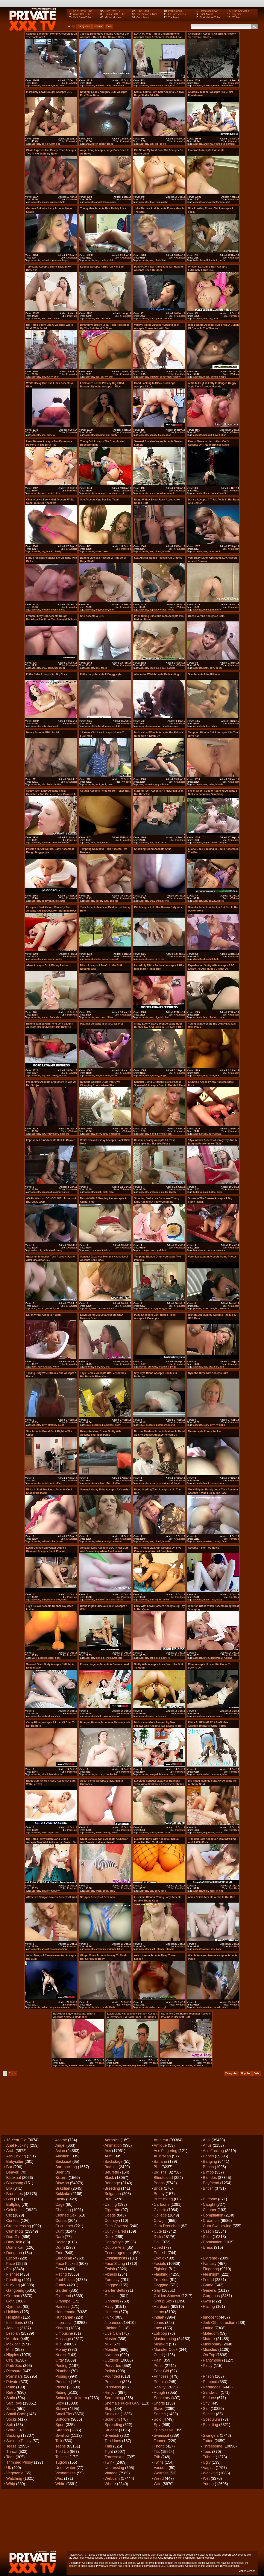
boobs (142, 1366)
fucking (228, 1658)
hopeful (168, 318)
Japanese (113, 2323)
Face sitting (115, 2263)
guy (212, 1716)
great (112, 1890)
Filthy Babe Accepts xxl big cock (46, 674)
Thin (108, 2446)
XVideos (126, 83)
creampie (154, 1192)
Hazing (209, 2306)
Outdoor (111, 2360)
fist (211, 959)
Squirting (210, 2425)
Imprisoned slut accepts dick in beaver (50, 1140)
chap (206, 1716)
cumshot (117, 1541)
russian (161, 493)
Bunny (159, 2194)
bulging (197, 1192)
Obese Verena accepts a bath (206, 616)
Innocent (210, 2317)
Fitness (111, 2274)
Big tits (160, 2172)
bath (205, 668)
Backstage (114, 2161)
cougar (51, 143)
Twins (159, 2462)
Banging (210, 2161)
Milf (58, 2344)
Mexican (13, 2344)
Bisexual (13, 2177)
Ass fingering (165, 2151)
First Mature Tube (210, 17)
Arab (10, 2151)
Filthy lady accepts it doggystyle (100, 674)
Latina (208, 2328)
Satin (10, 2398)
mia (158, 202)
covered (45, 842)
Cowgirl (160, 2220)
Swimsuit (161, 2435)
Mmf (10, 2349)
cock (113, 202)
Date (109, 26)
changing (114, 1133)
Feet (59, 2269)
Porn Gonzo (175, 10)
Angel (60, 2145)
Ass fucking (213, 2151)
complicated (113, 493)
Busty (60, 2199)
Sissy (10, 2408)
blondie (170, 1949)
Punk (10, 2387)
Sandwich (211, 2392)
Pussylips (113, 2387)
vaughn (214, 1308)
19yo (88, 1425)
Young (208, 2484)
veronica (224, 1308)
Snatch (160, 2414)
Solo (157, 2419)
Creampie (211, 2220)
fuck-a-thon (162, 85)
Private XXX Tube (115, 14)
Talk (58, 2441)
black (106, 202)
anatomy (208, 143)
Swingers (211, 2435)
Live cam (113, 2333)
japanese (103, 1308)
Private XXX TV (77, 2554)
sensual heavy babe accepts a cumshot (105, 1489)
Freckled (161, 2280)
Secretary (162, 2398)
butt (164, 260)
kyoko (112, 1308)
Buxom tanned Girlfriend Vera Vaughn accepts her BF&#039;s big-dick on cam (49, 1027)
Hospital (13, 2317)
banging (100, 435)
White (60, 2484)
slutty (59, 1250)
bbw (215, 435)
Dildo (207, 2237)
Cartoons (161, 2204)
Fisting (61, 2274)
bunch (214, 376)
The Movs (173, 17)
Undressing (114, 2468)
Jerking (12, 2328)
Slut (206, 2408)
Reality (159, 2387)
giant (100, 1250)
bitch (98, 1133)
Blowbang (14, 2183)
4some (61, 2140)
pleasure (64, 1133)
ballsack (46, 1541)
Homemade (65, 2312)
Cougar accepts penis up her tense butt (105, 790)
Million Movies (113, 17)
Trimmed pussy (19, 2462)
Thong (159, 2446)
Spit (9, 2425)
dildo (148, 1075)
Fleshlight (211, 2274)
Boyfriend (211, 2183)
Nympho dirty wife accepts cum (208, 1373)
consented (165, 376)
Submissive (163, 2430)
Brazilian (62, 2188)
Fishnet (12, 2274)
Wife (157, 2484)
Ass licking (16, 2156)
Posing (61, 2376)
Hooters (111, 2312)
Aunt (108, 2156)
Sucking (13, 2435)
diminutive (118, 85)
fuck (98, 784)
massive (106, 959)
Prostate (62, 2382)
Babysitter (14, 2161)
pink (219, 1192)
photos (197, 1308)
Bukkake (62, 2194)
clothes (162, 609)
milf (62, 85)
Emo (59, 2253)
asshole (213, 202)
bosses (153, 1483)
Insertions (14, 2323)
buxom (104, 609)
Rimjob (111, 2392)
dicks (62, 609)
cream (221, 1017)
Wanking (210, 2473)
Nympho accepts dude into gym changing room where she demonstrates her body (100, 1085)
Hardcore (162, 2306)
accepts (35, 85)
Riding (60, 2392)
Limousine (64, 2333)
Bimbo (208, 2172)
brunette (149, 784)
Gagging (161, 2285)
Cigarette (112, 2210)
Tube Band (142, 10)
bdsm (216, 85)
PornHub (180, 199)
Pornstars (14, 2376)
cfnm (217, 143)
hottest (215, 493)
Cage (60, 2204)
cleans (212, 1017)
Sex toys (14, 2403)
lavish (172, 1192)
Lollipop (160, 2333)
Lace (158, 2328)
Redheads (211, 2387)
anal (87, 143)
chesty (57, 551)
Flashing (161, 2274)
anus (158, 900)
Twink (109, 2462)
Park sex (14, 2365)
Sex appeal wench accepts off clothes (158, 557)
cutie (105, 1890)
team (105, 551)
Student (111, 2430)
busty (49, 376)
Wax (59, 2478)
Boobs (159, 2183)
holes (206, 726)
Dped (158, 2247)
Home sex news (209, 10)
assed (196, 1133)
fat (54, 435)
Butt (108, 2199)
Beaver (12, 2172)
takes (110, 143)
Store (10, 2430)
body (105, 1133)
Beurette (112, 2172)
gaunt (159, 318)
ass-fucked (117, 1599)
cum (54, 842)
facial (223, 260)
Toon (10, 2457)
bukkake (46, 260)
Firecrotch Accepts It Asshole (206, 150)
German (13, 2296)
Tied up (62, 2451)
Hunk (109, 2317)
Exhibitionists (116, 2258)
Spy (157, 2425)
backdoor (46, 85)
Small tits (63, 2414)
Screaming (114, 2398)
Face (10, 2263)
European (63, 2258)
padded (171, 668)
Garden (61, 2290)
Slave (158, 2408)
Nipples (12, 2355)
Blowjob (62, 2183)
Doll (157, 2242)
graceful (49, 1308)
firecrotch (225, 202)
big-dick (159, 1017)
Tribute (209, 2457)
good (168, 435)
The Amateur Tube (147, 14)
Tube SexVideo (240, 10)
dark (172, 1774)
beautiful (205, 260)
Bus (9, 2199)
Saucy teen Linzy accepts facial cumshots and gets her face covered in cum (51, 794)
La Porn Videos (177, 14)
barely (104, 376)
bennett (126, 2065)
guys (158, 784)
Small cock (16, 2414)
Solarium (112, 2419)
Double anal (115, 2247)
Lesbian (13, 2333)
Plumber (62, 2371)
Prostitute (113, 2382)
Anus (207, 2145)
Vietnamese (65, 2473)
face (224, 1541)
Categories (84, 26)
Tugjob (61, 2462)
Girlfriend (63, 2296)
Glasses (111, 2296)
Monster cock (166, 2349)
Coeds (110, 2215)
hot (58, 143)
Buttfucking (163, 2199)
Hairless (62, 2306)
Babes (208, 2156)
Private (12, 2382)
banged (207, 435)
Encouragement (118, 2253)
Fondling (13, 2280)
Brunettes (14, 2194)
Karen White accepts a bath (43, 1314)
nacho (164, 202)
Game (208, 2285)
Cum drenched (167, 2226)
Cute (158, 2231)
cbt (43, 1133)
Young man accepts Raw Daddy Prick (103, 208)
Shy (206, 2403)
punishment (227, 143)
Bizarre (61, 2177)
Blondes (210, 2177)
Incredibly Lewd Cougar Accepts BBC (49, 91)
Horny (159, 2312)
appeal (153, 609)
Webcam (112, 2478)
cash (152, 85)
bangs (52, 2007)
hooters (165, 1658)
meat (115, 959)
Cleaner (209, 2210)
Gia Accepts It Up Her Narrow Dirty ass (158, 907)
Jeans (159, 2323)
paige (173, 1366)
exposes (54, 202)
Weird (159, 2478)
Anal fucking (17, 2145)
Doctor (61, 2242)
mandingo (167, 726)
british (222, 435)
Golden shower (167, 2296)
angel (99, 202)
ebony (102, 143)
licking (219, 1890)
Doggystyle (114, 2242)
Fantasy (210, 2263)
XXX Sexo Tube (82, 17)
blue (224, 1774)
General (210, 2290)
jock (104, 784)
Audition (62, 2156)
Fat (9, 2269)
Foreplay (112, 2280)
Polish (110, 2371)
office (59, 1483)
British (208, 2188)
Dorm (60, 2247)
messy (211, 1250)
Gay (157, 2290)
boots (220, 900)
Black (109, 2177)
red (61, 1541)
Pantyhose (212, 2360)
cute (105, 900)
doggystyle (108, 726)
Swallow (62, 2435)
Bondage (112, 2183)
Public (159, 2382)
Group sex (163, 2301)
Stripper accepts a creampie (97, 1897)
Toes (207, 2451)
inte (213, 1599)
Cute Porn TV (112, 10)
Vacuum (161, 2468)
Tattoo (208, 2441)
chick (99, 1890)
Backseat (63, 2161)
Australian (162, 2156)
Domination (212, 2242)
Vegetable (14, 2473)
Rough (159, 2392)
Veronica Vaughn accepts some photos (212, 1256)
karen (41, 1366)
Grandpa (62, 2301)
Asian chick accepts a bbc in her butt (211, 1897)
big (157, 143)
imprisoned (62, 1192)
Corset (61, 2220)
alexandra (154, 726)
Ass (108, 2151)
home (218, 1716)
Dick (157, 2237)
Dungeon (14, 2253)
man (110, 784)
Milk (108, 2344)
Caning (111, 2204)
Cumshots (15, 2231)
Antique (160, 2145)
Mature (209, 2339)
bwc (103, 1017)
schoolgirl (49, 1250)
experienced (166, 1483)
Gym (207, 2301)
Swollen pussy (18, 2441)
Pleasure (13, 2371)
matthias (105, 1075)
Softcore (62, 2419)
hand (177, 1483)
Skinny (61, 2408)
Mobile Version (246, 2571)
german (56, 260)
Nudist (60, 2355)
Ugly (207, 2462)
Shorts (159, 2403)
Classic (160, 2210)
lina (107, 1366)
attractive (46, 1949)
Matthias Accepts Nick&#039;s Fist (101, 1023)
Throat (11, 2451)
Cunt (59, 2231)
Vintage (111, 2473)
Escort (11, 2258)
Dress (208, 2247)
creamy (107, 1716)
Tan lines (113, 2441)
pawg (218, 1133)
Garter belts (115, 2290)
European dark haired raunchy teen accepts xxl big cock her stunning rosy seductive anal (51, 911)
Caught (209, 2204)
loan (172, 85)
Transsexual (115, 2457)
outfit (223, 493)
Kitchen (111, 2328)
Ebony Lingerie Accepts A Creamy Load (104, 1664)
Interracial (63, 2323)
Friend (208, 2280)
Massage (63, 2339)
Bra (9, 2188)
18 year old (16, 2140)
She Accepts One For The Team (99, 499)
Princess (161, 2376)
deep (108, 85)
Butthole (210, 2199)
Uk (8, 2468)
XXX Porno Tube (82, 10)
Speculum (211, 2419)
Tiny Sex (236, 14)
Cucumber (64, 2226)
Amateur (161, 2140)
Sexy (59, 2403)
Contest (13, 2220)
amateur (100, 85)
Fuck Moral (206, 14)
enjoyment (52, 1133)
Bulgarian (113, 2194)
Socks (11, 2419)
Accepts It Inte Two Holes (203, 1547)
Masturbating (165, 2339)
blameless (108, 1425)
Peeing (61, 2365)
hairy (218, 609)
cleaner (202, 1250)
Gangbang (15, 2290)
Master (110, 2339)
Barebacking (66, 2167)
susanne (221, 1250)
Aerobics (112, 2140)
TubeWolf (125, 490)
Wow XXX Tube (82, 14)
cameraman (63, 2007)
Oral (10, 2360)
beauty (153, 435)
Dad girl (13, 2237)
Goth (10, 2301)
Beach (208, 2167)
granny (160, 1308)
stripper (111, 1949)
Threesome (212, 2446)
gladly (164, 1192)
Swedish (112, 2435)
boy (98, 260)
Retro (11, 2392)
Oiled (158, 2355)
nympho (220, 1425)
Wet (206, 2478)
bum (55, 85)
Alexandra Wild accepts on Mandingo (157, 674)
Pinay (207, 2365)
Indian (159, 2317)
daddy (104, 260)
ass (151, 260)
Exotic (159, 2258)
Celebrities (15, 2210)
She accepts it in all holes (204, 674)
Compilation (213, 2215)
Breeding (112, 2188)
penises (114, 900)
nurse (152, 493)
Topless (61, 2457)
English (160, 2253)
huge (65, 260)
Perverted (113, 2365)
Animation (113, 2145)
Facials (160, 2263)
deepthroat (216, 1658)
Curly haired (115, 2231)
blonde (166, 551)
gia (162, 959)
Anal (207, 2140)
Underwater (65, 2468)
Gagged (111, 2285)
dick (111, 260)
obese (219, 668)
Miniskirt (161, 2344)
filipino (177, 376)
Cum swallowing (217, 2226)
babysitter (47, 1599)
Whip (10, 2484)
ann (151, 1599)
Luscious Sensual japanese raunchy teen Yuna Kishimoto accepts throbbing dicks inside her (159, 1784)
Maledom (211, 2333)
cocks (163, 143)
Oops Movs (142, 17)
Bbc (157, 2167)
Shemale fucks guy (122, 2403)
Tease (11, 2446)
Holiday (12, 2312)
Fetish (110, 2269)
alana (44, 1017)
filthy (119, 726)
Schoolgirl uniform (71, 2398)
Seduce (209, 2398)
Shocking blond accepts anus (152, 849)
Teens (60, 2446)
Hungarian (64, 2317)
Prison (208, 2376)
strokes (52, 1425)
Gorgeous (211, 2296)
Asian (60, 2151)
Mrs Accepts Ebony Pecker (204, 1431)
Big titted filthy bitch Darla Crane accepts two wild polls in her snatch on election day (51, 1842)
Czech (208, 2231)
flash (112, 2007)
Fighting (160, 2269)
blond (158, 551)
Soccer (209, 2414)
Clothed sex (65, 2215)
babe (196, 260)
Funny (60, 2285)
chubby (45, 609)
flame (206, 493)
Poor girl (161, 2371)
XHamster (71, 83)
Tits (157, 2451)
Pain (157, 2360)
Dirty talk (14, 2242)
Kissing (61, 2328)
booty (94, 143)
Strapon (62, 2430)
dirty (57, 493)
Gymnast (14, 2306)
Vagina (209, 2468)
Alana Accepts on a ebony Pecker (47, 965)
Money (61, 2349)
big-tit (158, 1599)
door (152, 202)
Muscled (210, 2349)
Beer (59, 2172)
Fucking (13, 2285)
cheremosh (227, 85)
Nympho (112, 2355)
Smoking (112, 2414)
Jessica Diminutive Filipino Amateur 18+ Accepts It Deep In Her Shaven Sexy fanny (104, 37)
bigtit (51, 1832)
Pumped (210, 2382)
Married (12, 2339)
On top (209, 2355)
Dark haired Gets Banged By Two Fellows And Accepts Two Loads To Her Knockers (158, 1726)
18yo (142, 1425)
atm (151, 143)
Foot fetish (65, 2280)
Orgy (59, 2360)
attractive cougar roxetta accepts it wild (51, 1897)
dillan (110, 1017)
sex (57, 1308)
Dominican (15, 2247)
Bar (9, 2167)
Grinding (112, 2301)
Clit (9, 2215)
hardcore (117, 1658)
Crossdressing (18, 2226)
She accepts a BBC (92, 616)
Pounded (112, 2376)
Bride (158, 2188)
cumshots (63, 842)
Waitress (161, 2473)
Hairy (109, 2306)
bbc (43, 143)
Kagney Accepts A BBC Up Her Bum (102, 266)
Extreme (210, 2258)
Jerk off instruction (219, 2323)
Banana (160, 2161)
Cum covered (116, 2226)
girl (123, 493)
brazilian (213, 1366)
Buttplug (13, 2204)
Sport (60, 2425)
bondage (100, 493)
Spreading (113, 2425)
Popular (98, 26)
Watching (14, 2478)
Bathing (111, 2167)
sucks (61, 1425)
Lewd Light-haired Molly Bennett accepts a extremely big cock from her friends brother (132, 2017)
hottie (171, 609)
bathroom (161, 1425)
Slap (108, 2408)
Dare (59, 2237)
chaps (222, 376)
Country (111, 2220)
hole (62, 202)
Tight (109, 2451)
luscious (161, 668)
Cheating (63, 2210)
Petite (159, 2365)
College (160, 2215)
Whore (110, 2484)
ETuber (236, 17)
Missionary (212, 2344)
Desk (109, 2237)
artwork (207, 85)
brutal (44, 1483)
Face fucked (66, 2263)
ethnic (214, 260)
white (56, 1366)
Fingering (211, 2269)
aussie (217, 2007)
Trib (157, 2457)
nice (176, 726)
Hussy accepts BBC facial (42, 732)
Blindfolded (163, 2177)
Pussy (60, 2387)
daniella (197, 959)
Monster (111, 2349)
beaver (45, 1192)
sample (171, 493)
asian (34, 1250)
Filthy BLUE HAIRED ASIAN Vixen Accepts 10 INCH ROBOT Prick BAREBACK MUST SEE (208, 1726)
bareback (216, 1774)
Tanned (160, 2441)
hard (62, 900)
